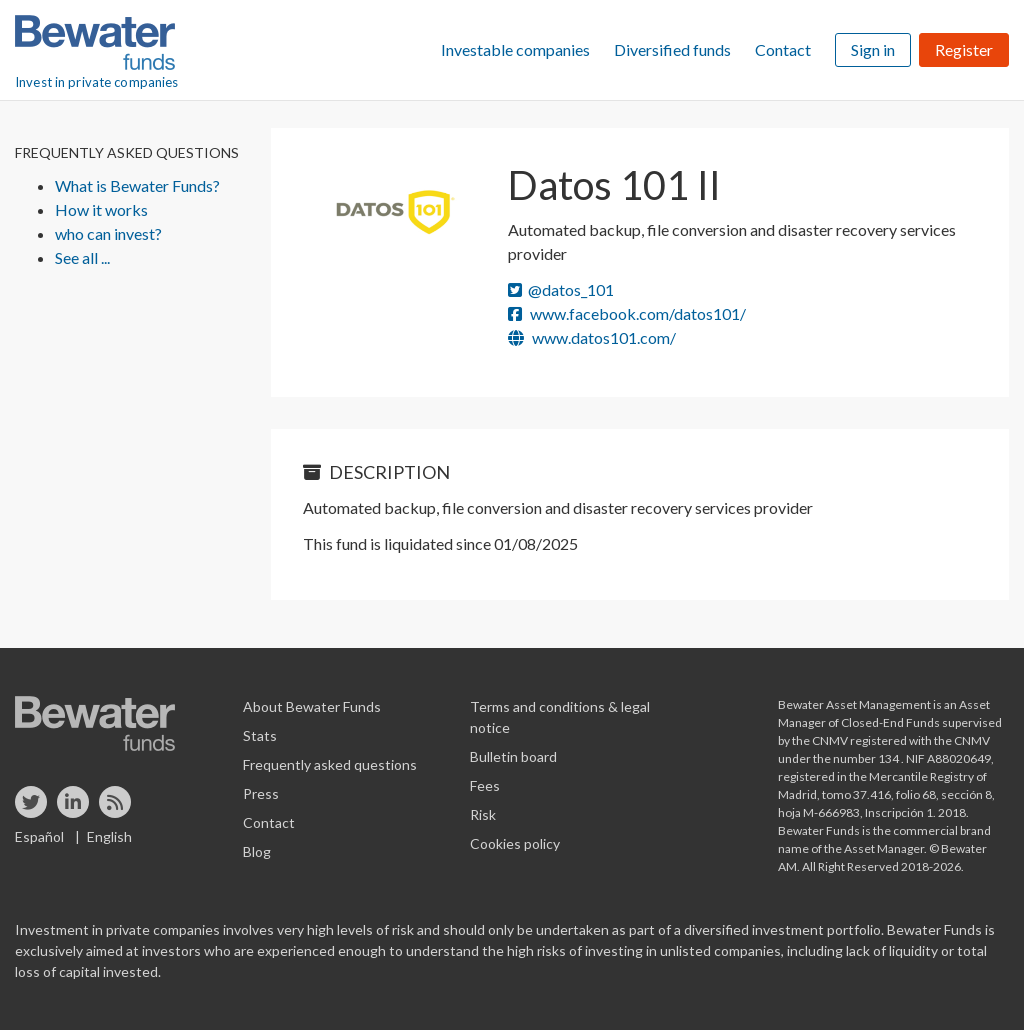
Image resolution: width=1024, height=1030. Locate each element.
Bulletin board (513, 756)
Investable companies (515, 49)
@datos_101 (561, 289)
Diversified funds (672, 49)
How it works (101, 209)
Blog (257, 851)
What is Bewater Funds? (137, 185)
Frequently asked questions (330, 764)
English (109, 836)
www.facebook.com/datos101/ (627, 313)
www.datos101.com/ (592, 337)
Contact (783, 49)
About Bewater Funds (312, 706)
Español (39, 836)
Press (261, 793)
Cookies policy (515, 843)
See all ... (82, 257)
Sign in (873, 49)
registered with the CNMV (920, 740)
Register (964, 49)
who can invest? (108, 233)
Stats (260, 735)
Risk (483, 814)
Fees (485, 785)
